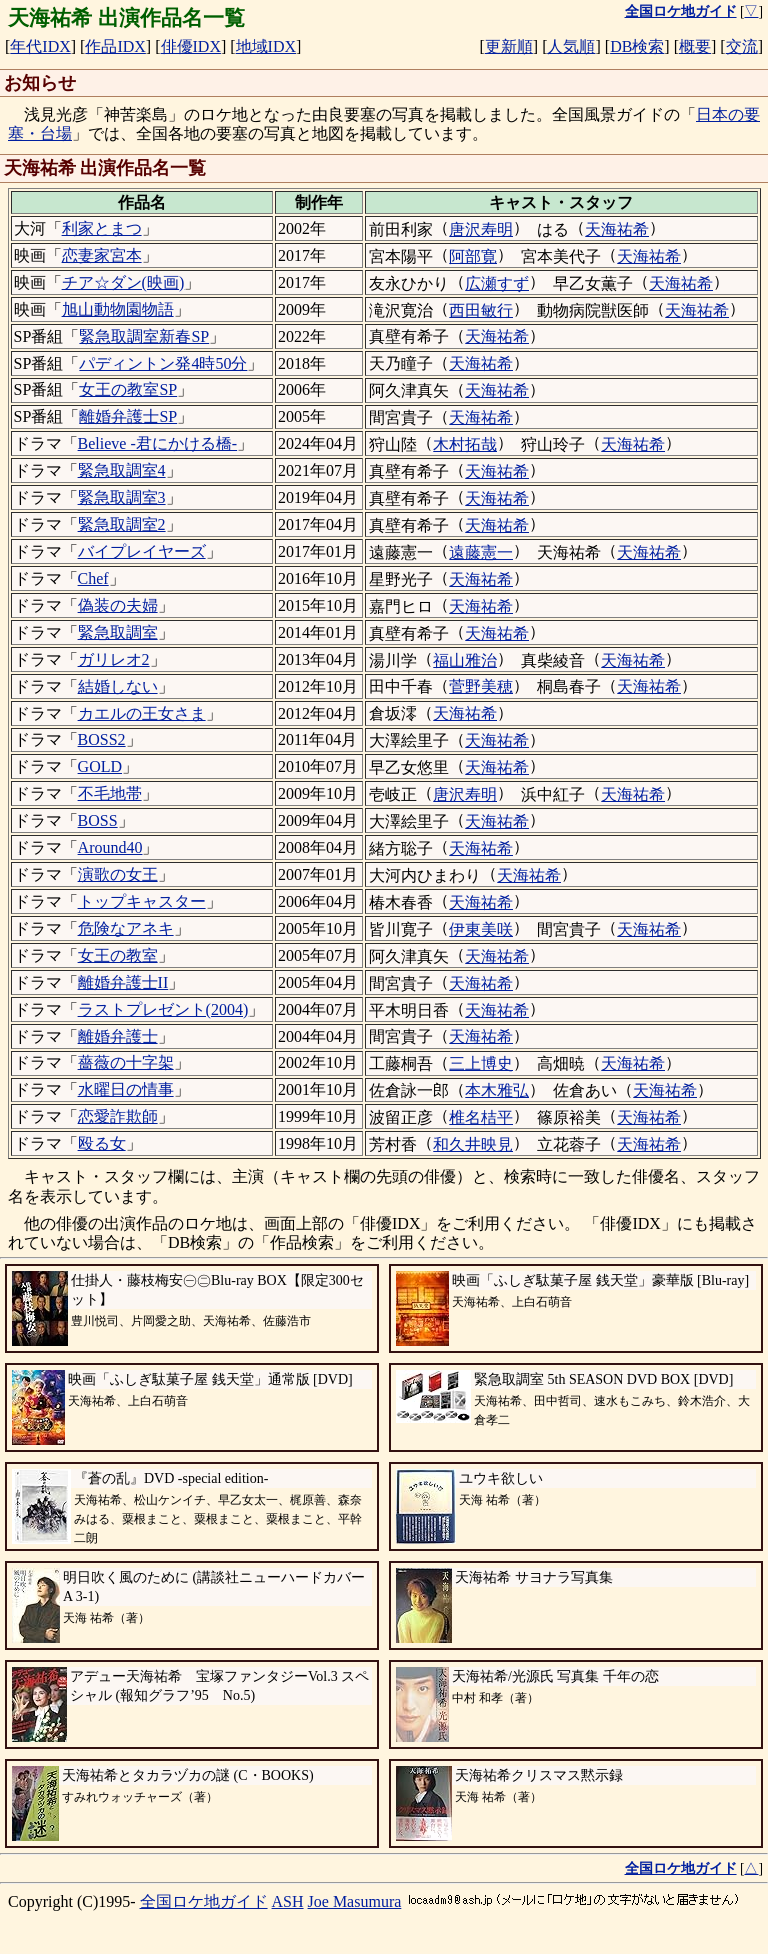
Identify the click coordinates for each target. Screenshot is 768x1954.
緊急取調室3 (122, 497)
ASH (288, 1901)
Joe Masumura (355, 1901)
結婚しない (118, 686)
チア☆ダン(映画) (123, 282)
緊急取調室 (118, 632)
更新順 (509, 46)
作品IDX (115, 46)
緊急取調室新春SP (144, 336)
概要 (695, 46)
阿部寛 (473, 256)
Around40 (110, 847)
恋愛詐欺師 (118, 1116)
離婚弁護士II (123, 982)
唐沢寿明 (481, 229)
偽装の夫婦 (118, 605)
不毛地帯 (110, 793)
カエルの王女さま (142, 713)
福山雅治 (465, 660)
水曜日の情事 (126, 1089)
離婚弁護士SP (128, 416)
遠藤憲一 (481, 552)
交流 (742, 46)
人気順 (571, 46)
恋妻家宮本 (102, 255)
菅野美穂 (481, 686)
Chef (93, 578)
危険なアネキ (126, 928)
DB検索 (637, 46)
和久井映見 (473, 1144)
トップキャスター (142, 901)
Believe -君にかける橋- (158, 443)
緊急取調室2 (122, 524)
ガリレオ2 (114, 659)
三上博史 (481, 1063)
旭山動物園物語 (118, 309)
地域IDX (266, 46)
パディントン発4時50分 (163, 363)
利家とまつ (102, 228)
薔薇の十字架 (126, 1062)
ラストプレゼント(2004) (163, 1009)
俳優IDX (191, 46)
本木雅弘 (497, 1090)
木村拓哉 (465, 444)
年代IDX (40, 46)
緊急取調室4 (122, 470)
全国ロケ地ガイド (204, 1901)
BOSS (98, 820)
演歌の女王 (118, 874)
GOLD (100, 766)
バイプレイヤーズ (142, 551)
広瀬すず (497, 283)
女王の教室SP (128, 389)
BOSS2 (102, 739)
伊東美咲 (481, 929)
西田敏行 (481, 310)
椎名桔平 (481, 1117)
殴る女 (102, 1143)
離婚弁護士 (118, 1036)
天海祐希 (617, 229)
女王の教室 (118, 955)
